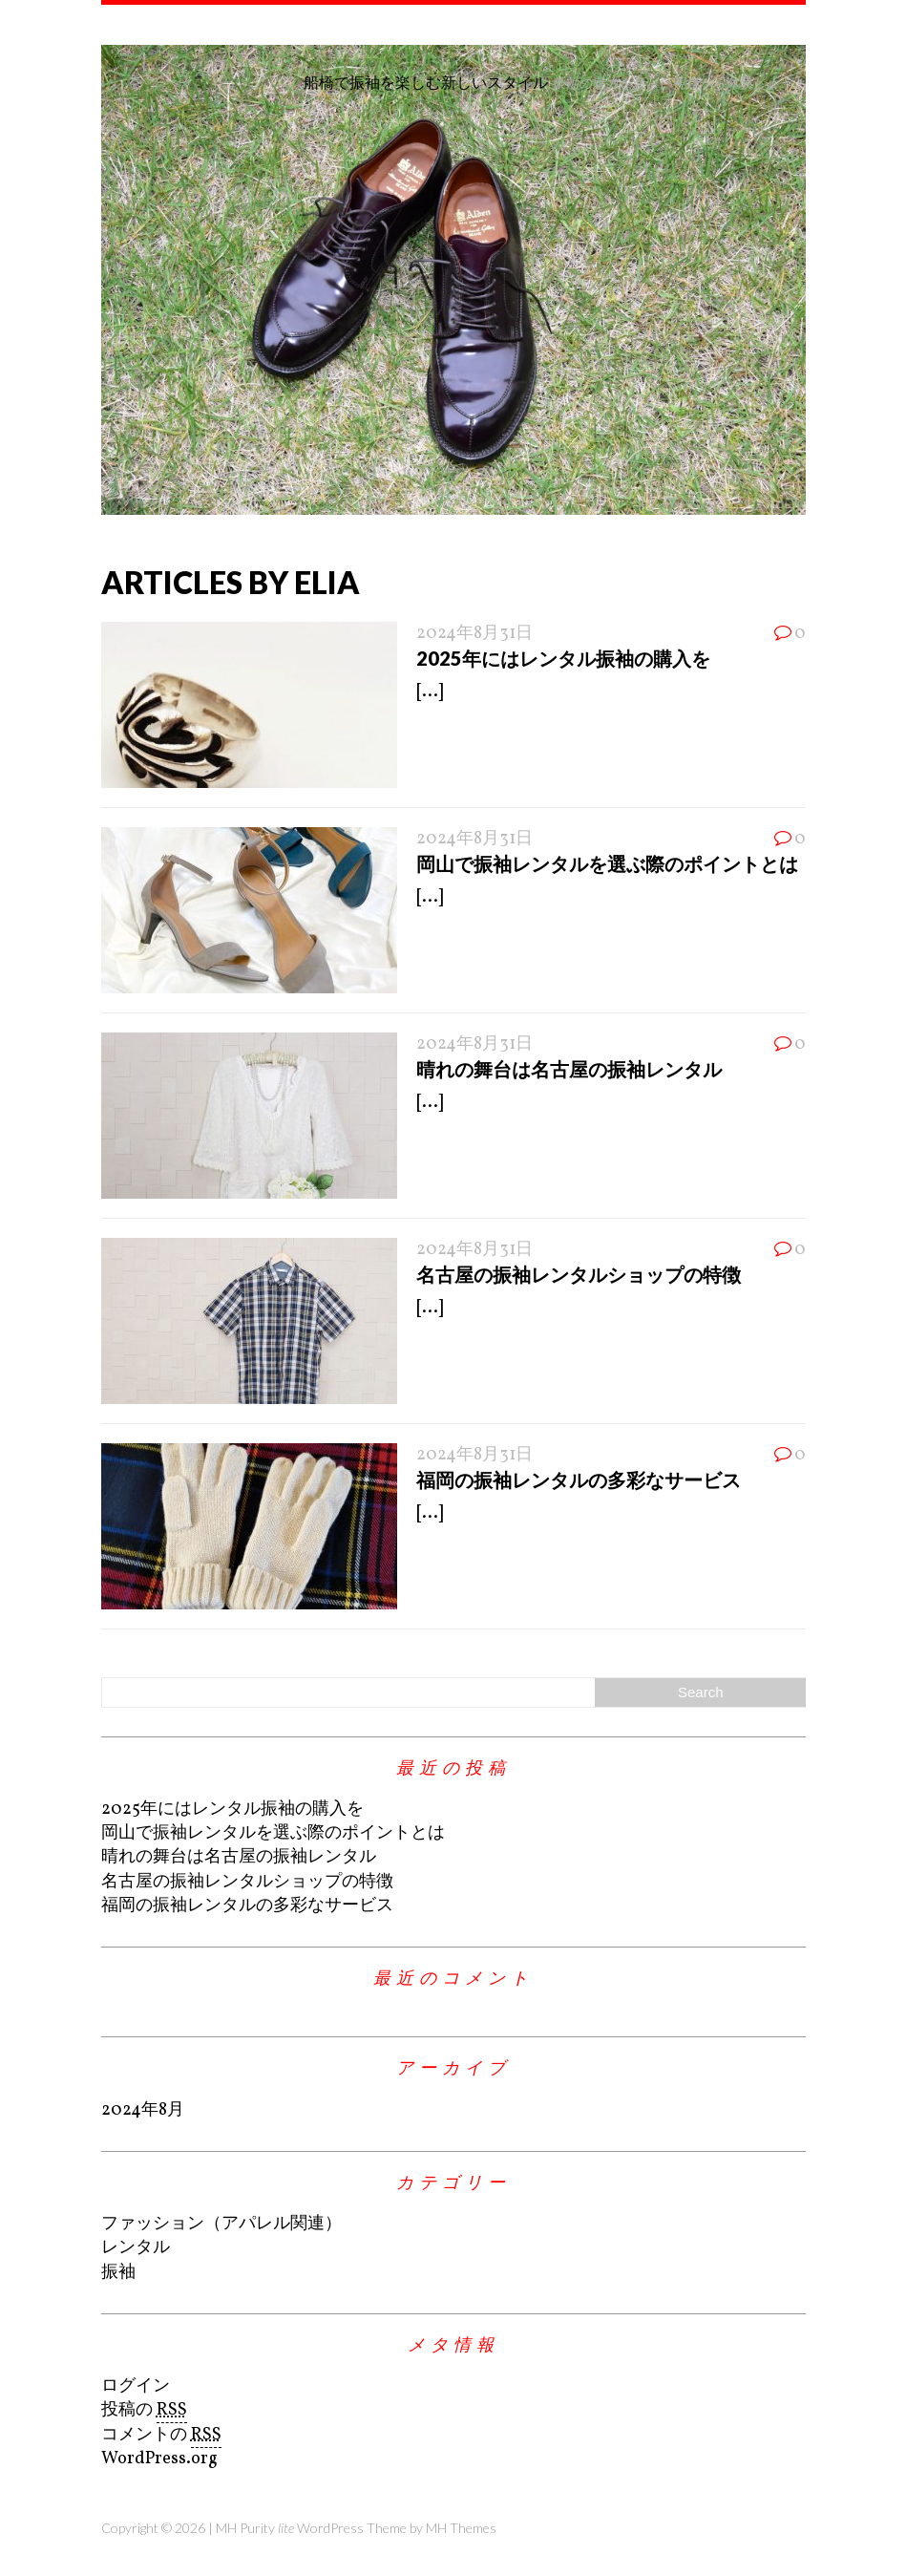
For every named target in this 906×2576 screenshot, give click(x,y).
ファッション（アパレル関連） (221, 2224)
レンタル (135, 2248)
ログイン (135, 2386)
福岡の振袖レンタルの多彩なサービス (578, 1479)
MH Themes (461, 2528)
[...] (429, 692)
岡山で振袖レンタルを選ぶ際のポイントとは (607, 863)
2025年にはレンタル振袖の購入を (563, 658)
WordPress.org (159, 2459)
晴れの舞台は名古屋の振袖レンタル (569, 1068)
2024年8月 (142, 2110)
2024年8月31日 (474, 634)
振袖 (118, 2273)
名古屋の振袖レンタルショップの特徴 (578, 1274)
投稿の (144, 2410)
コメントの (161, 2435)
